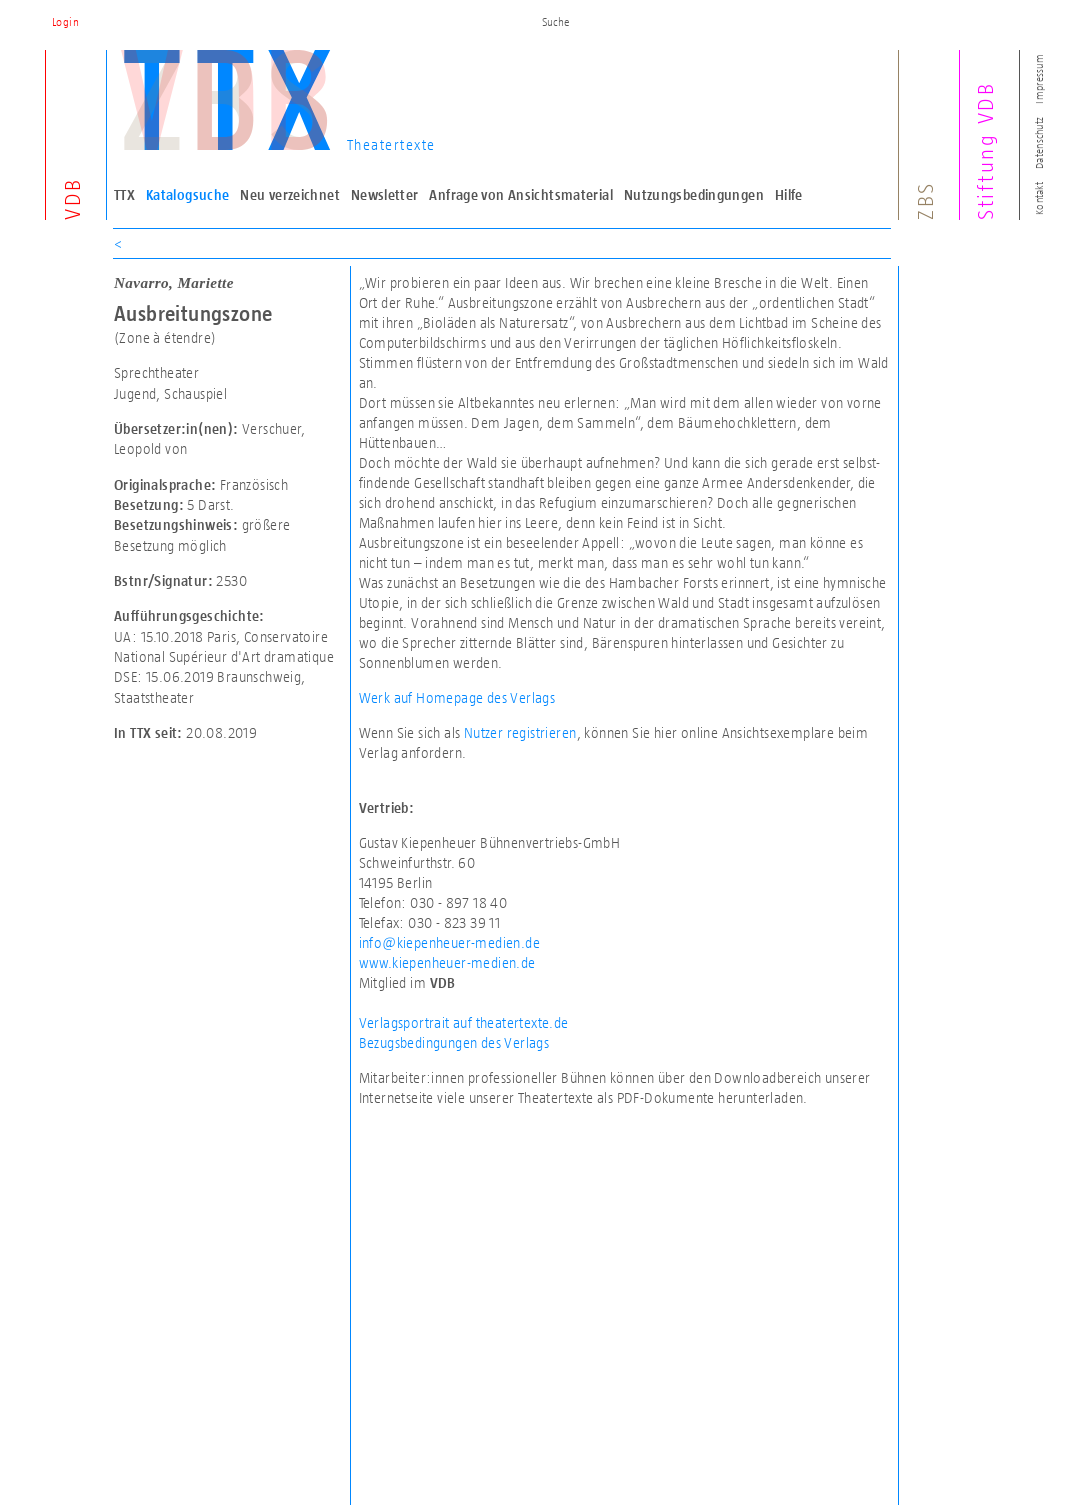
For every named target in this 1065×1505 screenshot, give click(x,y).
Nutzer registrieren (520, 732)
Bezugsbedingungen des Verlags (454, 1042)
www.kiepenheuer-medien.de (447, 962)
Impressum (1039, 78)
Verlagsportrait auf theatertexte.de (464, 1022)
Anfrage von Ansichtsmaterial (521, 195)
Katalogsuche (188, 195)
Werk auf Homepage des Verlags (457, 697)
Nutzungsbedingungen (694, 195)
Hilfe (789, 195)
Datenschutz (1039, 143)
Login (65, 22)
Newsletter (385, 195)
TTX (124, 195)
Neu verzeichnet (290, 195)
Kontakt (1039, 198)
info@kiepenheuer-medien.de (449, 942)
